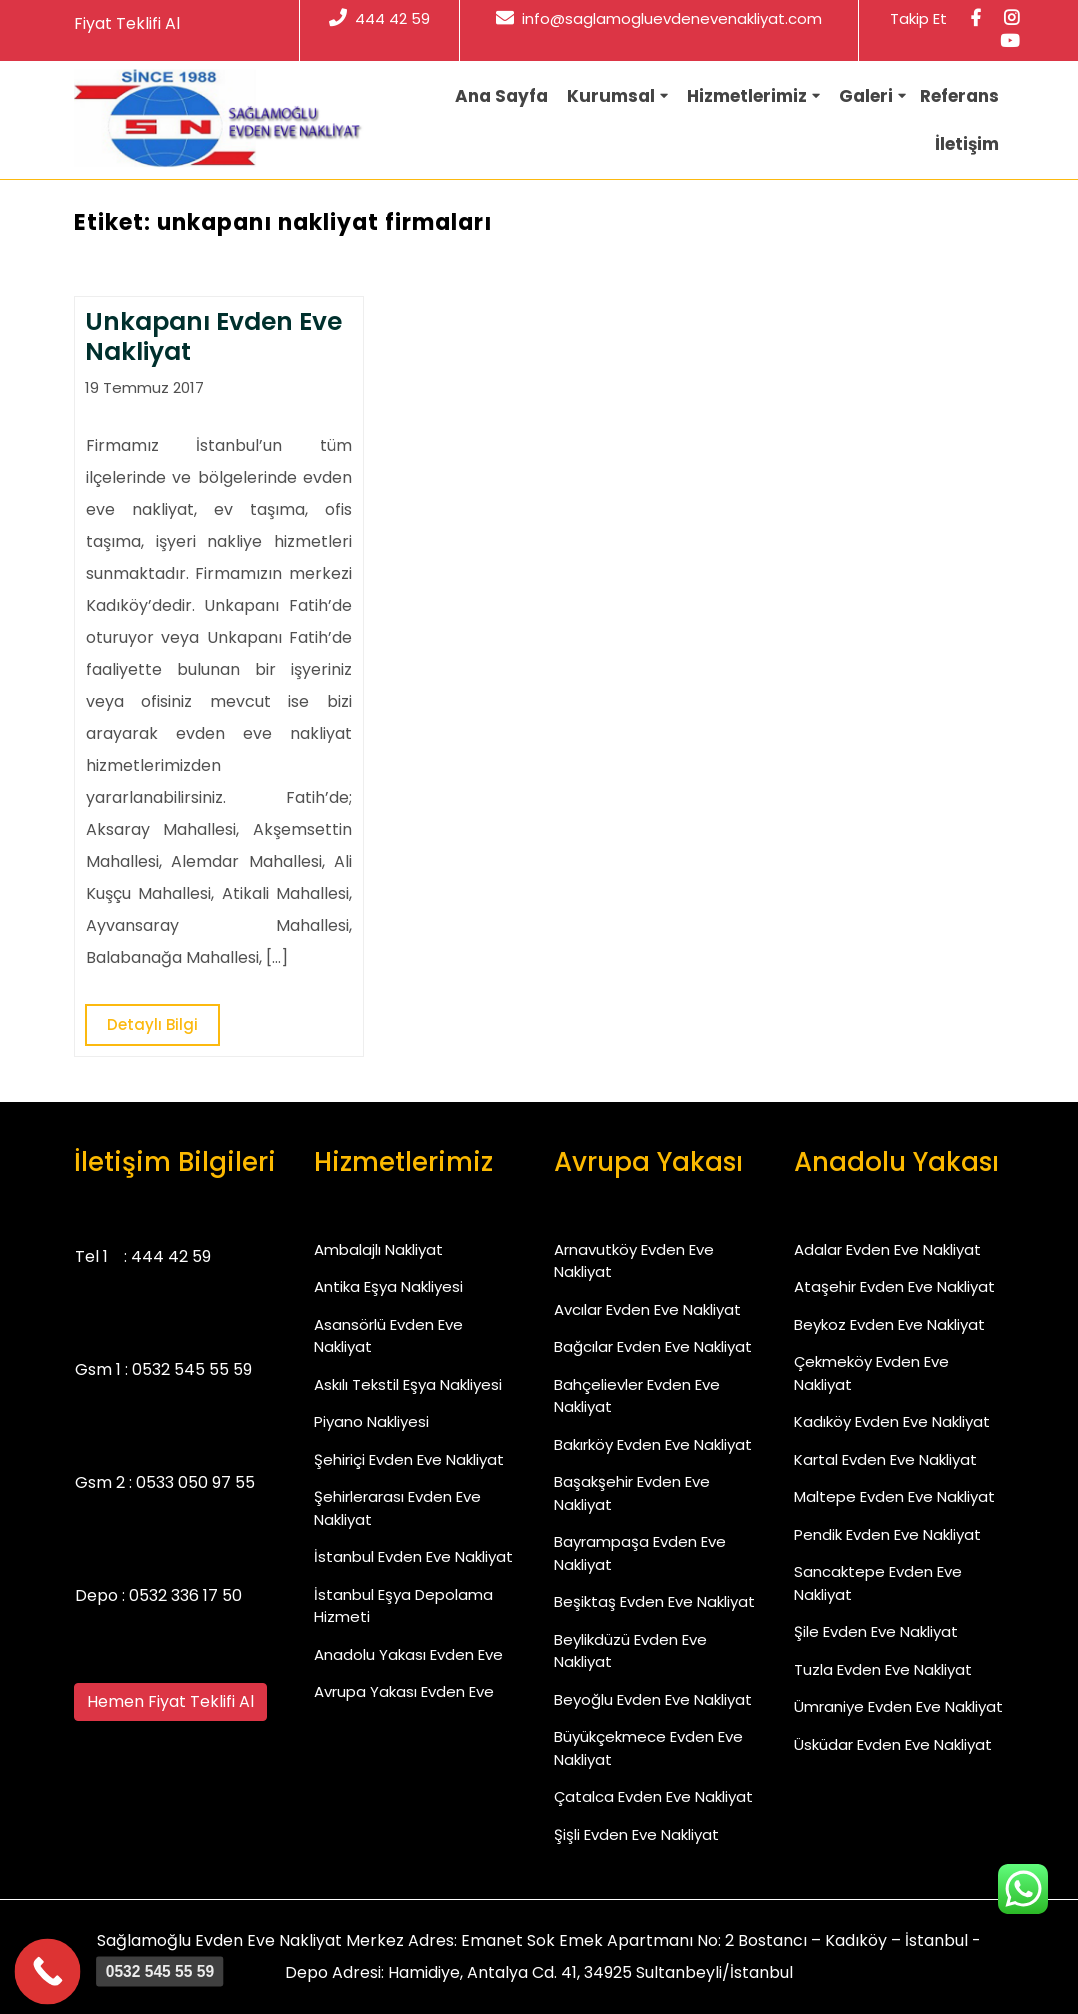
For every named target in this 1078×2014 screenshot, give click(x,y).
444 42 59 (379, 18)
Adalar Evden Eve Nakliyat (887, 1249)
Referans (959, 96)
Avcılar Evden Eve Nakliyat (647, 1309)
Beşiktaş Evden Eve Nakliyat (654, 1601)
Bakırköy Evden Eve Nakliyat (653, 1444)
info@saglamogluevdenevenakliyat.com (659, 18)
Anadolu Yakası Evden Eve (408, 1654)
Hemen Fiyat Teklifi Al (170, 1701)
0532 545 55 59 (192, 1369)
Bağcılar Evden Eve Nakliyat (653, 1346)
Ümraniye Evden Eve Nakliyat (898, 1706)
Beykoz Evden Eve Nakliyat (889, 1324)
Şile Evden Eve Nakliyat (876, 1631)
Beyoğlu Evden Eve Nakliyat (653, 1699)
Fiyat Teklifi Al (127, 23)
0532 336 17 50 (185, 1595)
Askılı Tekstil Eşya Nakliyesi (408, 1384)
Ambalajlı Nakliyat (378, 1249)
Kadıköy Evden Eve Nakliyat (892, 1421)
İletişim (967, 144)
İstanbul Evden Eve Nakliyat (413, 1556)
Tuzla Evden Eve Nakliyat (883, 1669)
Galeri (866, 96)
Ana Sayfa (501, 96)
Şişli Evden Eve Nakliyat (636, 1834)
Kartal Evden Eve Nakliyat (885, 1459)
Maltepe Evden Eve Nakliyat (894, 1496)
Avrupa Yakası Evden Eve (404, 1691)
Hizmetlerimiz (747, 96)
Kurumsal (611, 96)
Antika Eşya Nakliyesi (388, 1286)
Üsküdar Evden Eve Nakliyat (893, 1744)
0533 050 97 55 (195, 1482)
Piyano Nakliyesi (371, 1421)
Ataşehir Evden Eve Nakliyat (894, 1286)
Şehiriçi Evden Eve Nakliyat (409, 1459)
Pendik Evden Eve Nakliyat (887, 1534)
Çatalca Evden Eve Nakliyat (653, 1796)
